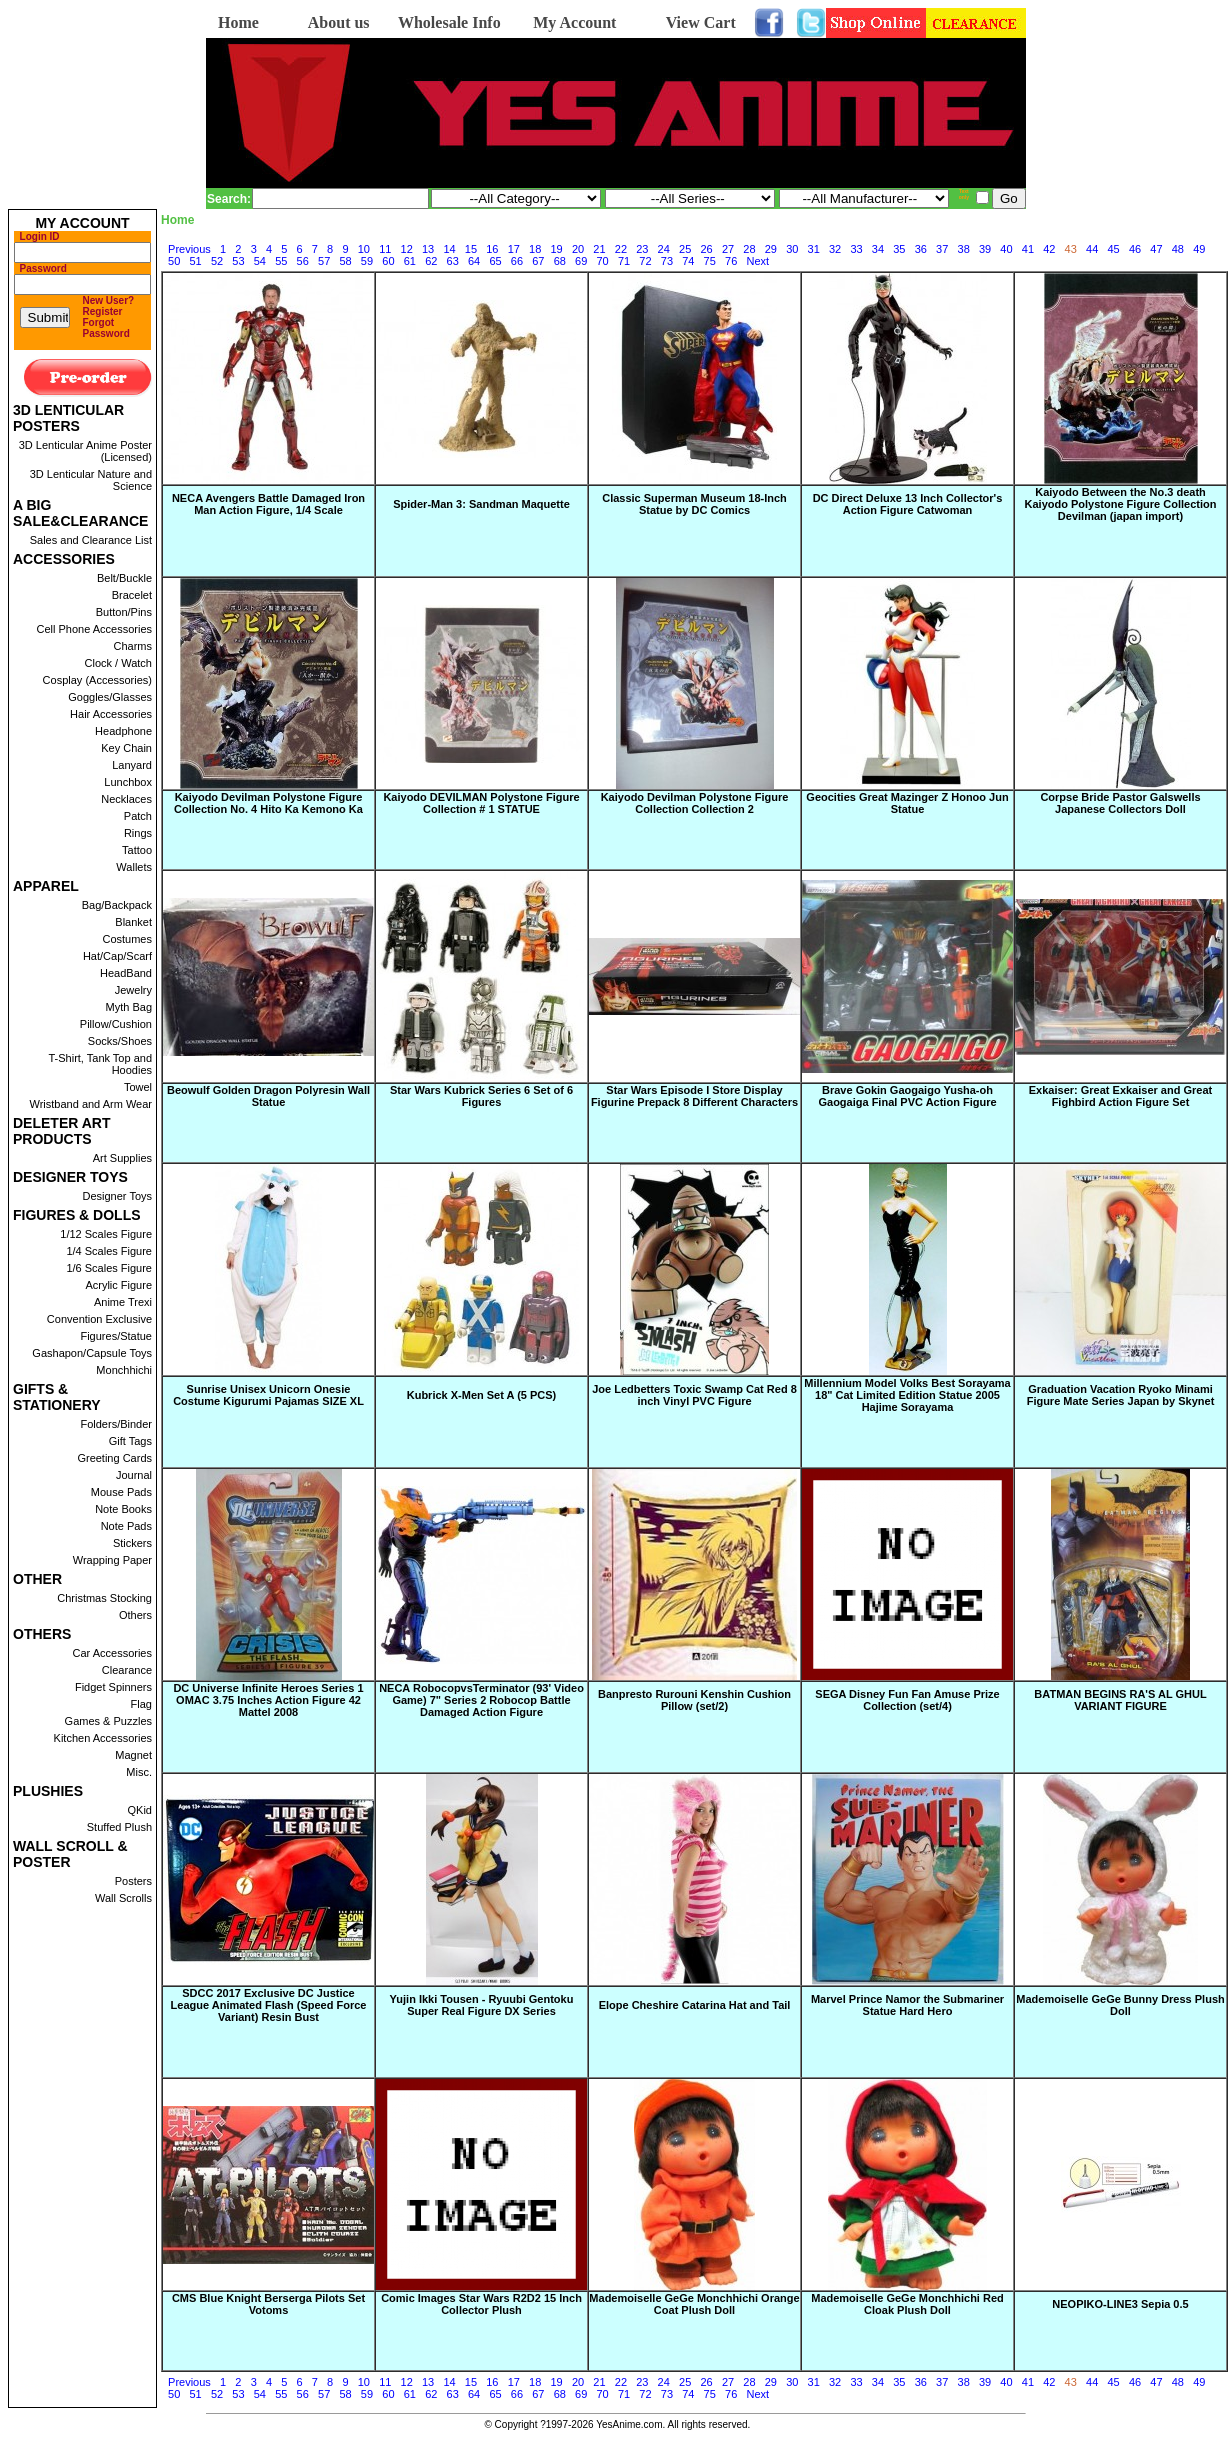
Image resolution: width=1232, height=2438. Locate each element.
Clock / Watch (118, 663)
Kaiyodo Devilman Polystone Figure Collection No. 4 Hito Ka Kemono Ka (268, 803)
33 (856, 249)
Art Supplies (122, 1158)
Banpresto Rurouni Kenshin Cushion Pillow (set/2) (694, 1700)
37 (942, 249)
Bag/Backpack (117, 905)
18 (535, 249)
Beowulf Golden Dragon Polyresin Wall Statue (268, 1096)
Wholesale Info (449, 22)
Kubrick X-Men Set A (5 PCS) (482, 1395)
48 (1178, 249)
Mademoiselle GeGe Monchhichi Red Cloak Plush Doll (907, 2304)
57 (324, 261)
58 (345, 261)
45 (1113, 249)
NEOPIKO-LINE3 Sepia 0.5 (1120, 2304)
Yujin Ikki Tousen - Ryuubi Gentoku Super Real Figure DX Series (482, 2005)
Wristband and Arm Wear (91, 1104)
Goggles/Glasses (110, 697)
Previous (189, 249)
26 (706, 249)
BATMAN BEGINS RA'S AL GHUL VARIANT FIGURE (1120, 1700)
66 (517, 261)
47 (1156, 249)
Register (103, 311)
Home (238, 22)
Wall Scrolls (123, 1898)
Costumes (127, 939)
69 (581, 261)
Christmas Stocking (104, 1598)
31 (814, 249)
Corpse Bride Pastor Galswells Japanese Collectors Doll (1120, 803)
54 (260, 261)
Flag (141, 1704)
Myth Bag (129, 1007)
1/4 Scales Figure (109, 1251)
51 (195, 261)
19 (557, 249)
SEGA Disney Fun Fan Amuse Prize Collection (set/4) (907, 1700)
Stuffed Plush (119, 1827)
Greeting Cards (114, 1458)
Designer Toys (118, 1196)
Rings (138, 833)
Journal (134, 1475)
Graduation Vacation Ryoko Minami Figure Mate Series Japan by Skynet (1121, 1395)
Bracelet (132, 595)
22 (621, 249)
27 (728, 249)
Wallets (134, 867)
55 (281, 261)
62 (431, 261)
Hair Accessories (111, 714)
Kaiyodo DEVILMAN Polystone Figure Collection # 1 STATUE (481, 803)
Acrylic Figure (118, 1285)
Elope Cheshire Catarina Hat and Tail (695, 2005)
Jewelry (133, 990)
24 (664, 249)
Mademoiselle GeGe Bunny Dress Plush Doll (1120, 2005)
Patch (138, 816)
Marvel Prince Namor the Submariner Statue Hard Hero (907, 2005)
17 (514, 249)
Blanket (133, 922)
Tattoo (137, 850)
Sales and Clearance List (91, 540)
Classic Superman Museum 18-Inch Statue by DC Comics (694, 504)
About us (339, 22)
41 (1028, 249)
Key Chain (126, 748)
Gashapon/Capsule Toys (92, 1353)
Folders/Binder (116, 1424)
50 (174, 261)
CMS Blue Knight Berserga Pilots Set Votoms (268, 2304)
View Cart (701, 22)
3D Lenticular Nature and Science (91, 480)
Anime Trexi (123, 1302)
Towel (138, 1087)
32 (835, 249)
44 (1092, 249)
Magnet (133, 1755)
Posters (133, 1881)
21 (599, 249)
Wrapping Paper (112, 1560)
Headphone (123, 731)
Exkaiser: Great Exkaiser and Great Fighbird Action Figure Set (1120, 1096)
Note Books (123, 1509)
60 (388, 261)
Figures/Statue (116, 1336)
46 (1135, 249)
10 (364, 249)
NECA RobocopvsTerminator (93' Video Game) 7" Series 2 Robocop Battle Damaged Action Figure (481, 1700)
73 (667, 261)
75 (710, 261)
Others (135, 1615)
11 (385, 249)
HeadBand (126, 973)
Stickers (132, 1543)
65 (495, 261)
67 (538, 261)
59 (367, 261)
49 (1199, 249)
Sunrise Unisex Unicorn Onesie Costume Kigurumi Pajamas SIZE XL (268, 1395)
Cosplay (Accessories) (97, 680)
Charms (132, 646)
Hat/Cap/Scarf (117, 956)
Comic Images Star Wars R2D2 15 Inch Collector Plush (481, 2304)
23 (642, 249)
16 (492, 249)
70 (603, 261)
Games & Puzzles (108, 1721)
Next (757, 261)
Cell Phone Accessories (94, 629)
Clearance (127, 1670)
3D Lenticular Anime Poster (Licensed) (85, 451)
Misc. (139, 1772)
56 (303, 261)
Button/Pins (124, 612)
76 (731, 261)
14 (449, 249)
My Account (574, 22)
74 (688, 261)
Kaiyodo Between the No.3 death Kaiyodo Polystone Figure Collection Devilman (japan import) (1121, 504)
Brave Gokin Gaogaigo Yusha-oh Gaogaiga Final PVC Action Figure (907, 1096)
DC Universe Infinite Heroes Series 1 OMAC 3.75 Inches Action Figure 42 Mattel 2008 (268, 1700)
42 (1049, 249)
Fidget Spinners (113, 1687)
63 (453, 261)
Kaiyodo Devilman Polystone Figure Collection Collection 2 (695, 803)
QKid (140, 1810)
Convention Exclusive (99, 1319)
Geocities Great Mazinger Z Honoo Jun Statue (907, 803)
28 (749, 249)
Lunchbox (128, 782)
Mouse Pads (121, 1492)
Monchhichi (124, 1370)
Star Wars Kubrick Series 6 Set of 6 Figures (481, 1096)
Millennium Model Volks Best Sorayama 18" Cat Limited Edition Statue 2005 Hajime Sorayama (907, 1395)
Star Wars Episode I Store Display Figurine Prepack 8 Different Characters (694, 1096)
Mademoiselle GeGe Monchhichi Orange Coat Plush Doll (694, 2304)
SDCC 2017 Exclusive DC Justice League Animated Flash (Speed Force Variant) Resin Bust (269, 2005)
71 (624, 261)
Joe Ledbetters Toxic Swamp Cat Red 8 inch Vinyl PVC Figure (694, 1395)
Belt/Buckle (124, 578)
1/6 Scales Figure (109, 1268)
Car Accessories (112, 1653)
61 (410, 261)
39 (985, 249)
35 (899, 249)
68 (560, 261)
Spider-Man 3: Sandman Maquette (481, 504)
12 (407, 249)
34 (878, 249)
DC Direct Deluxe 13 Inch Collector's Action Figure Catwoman (908, 504)
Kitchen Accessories (103, 1738)
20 (578, 249)
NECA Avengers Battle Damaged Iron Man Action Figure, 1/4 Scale (268, 504)
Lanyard (132, 765)
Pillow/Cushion (116, 1024)
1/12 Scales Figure (106, 1234)
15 (471, 249)
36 (921, 249)
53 (238, 261)
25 (685, 249)
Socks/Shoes (120, 1041)
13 (428, 249)
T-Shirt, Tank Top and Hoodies (100, 1064)
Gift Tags (130, 1441)
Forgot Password (106, 328)
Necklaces (126, 799)
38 (964, 249)
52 (217, 261)
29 (771, 249)
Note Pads (126, 1526)
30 (792, 249)
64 (474, 261)
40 (1006, 249)
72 (645, 261)
